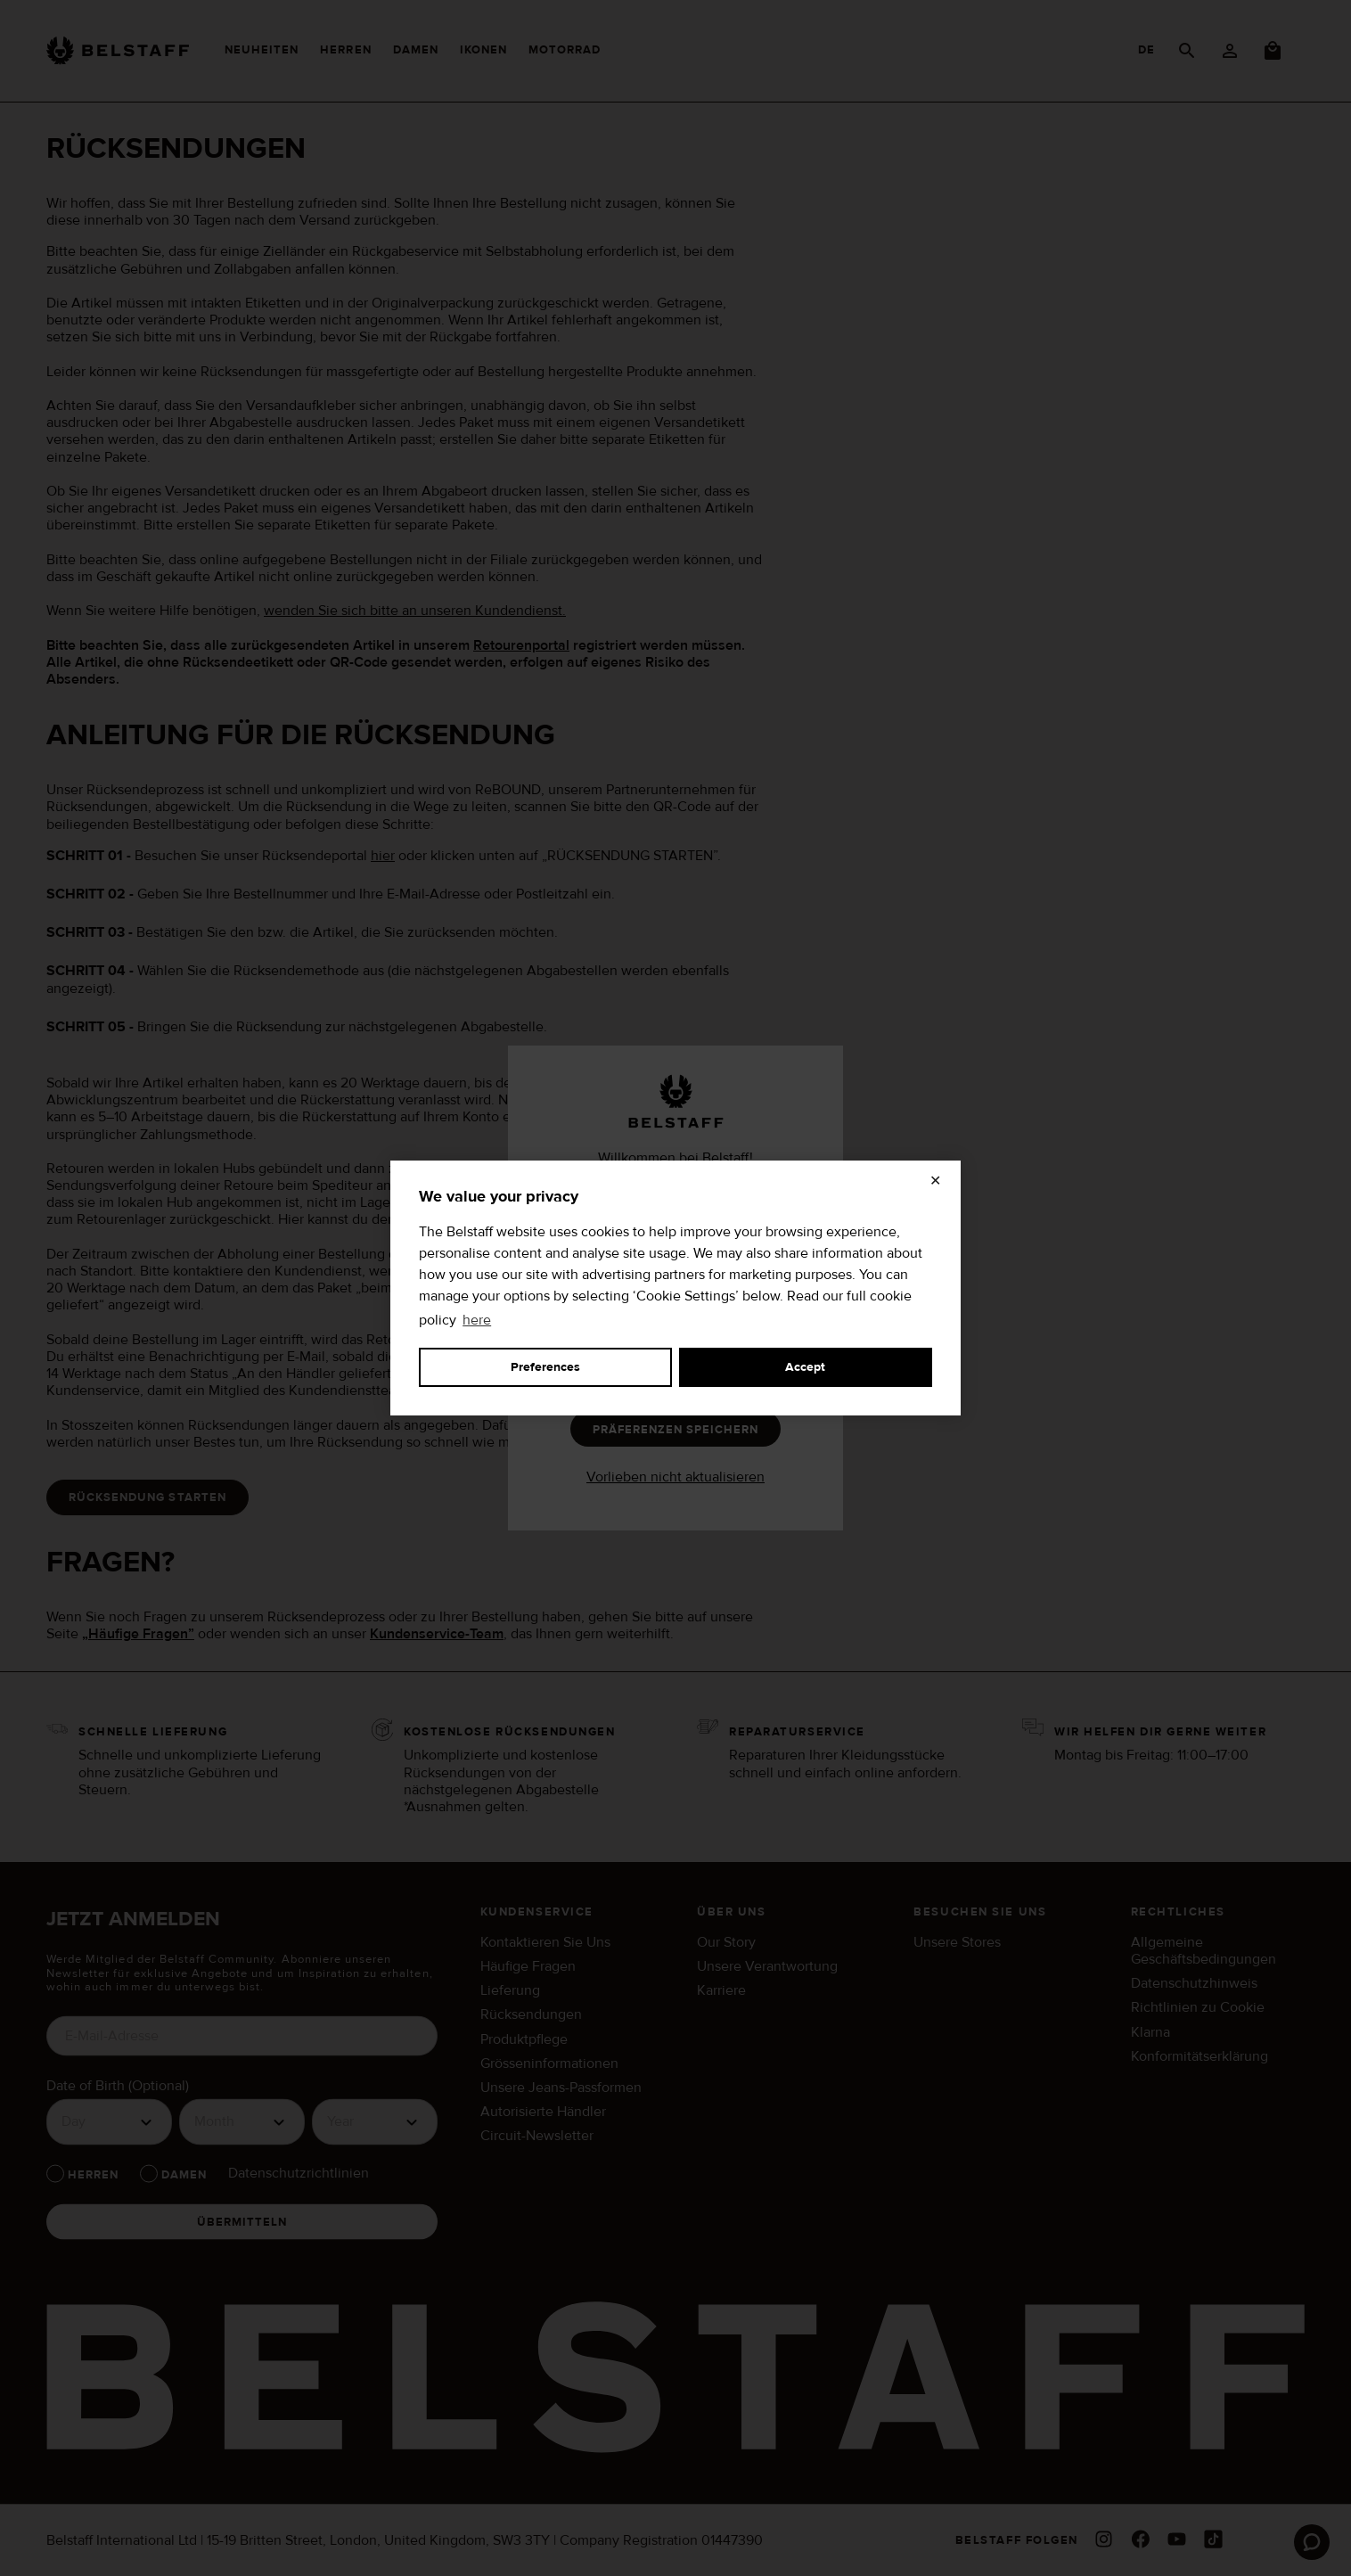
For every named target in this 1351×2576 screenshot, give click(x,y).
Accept (805, 1367)
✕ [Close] (935, 1181)
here (477, 1320)
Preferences (545, 1367)
